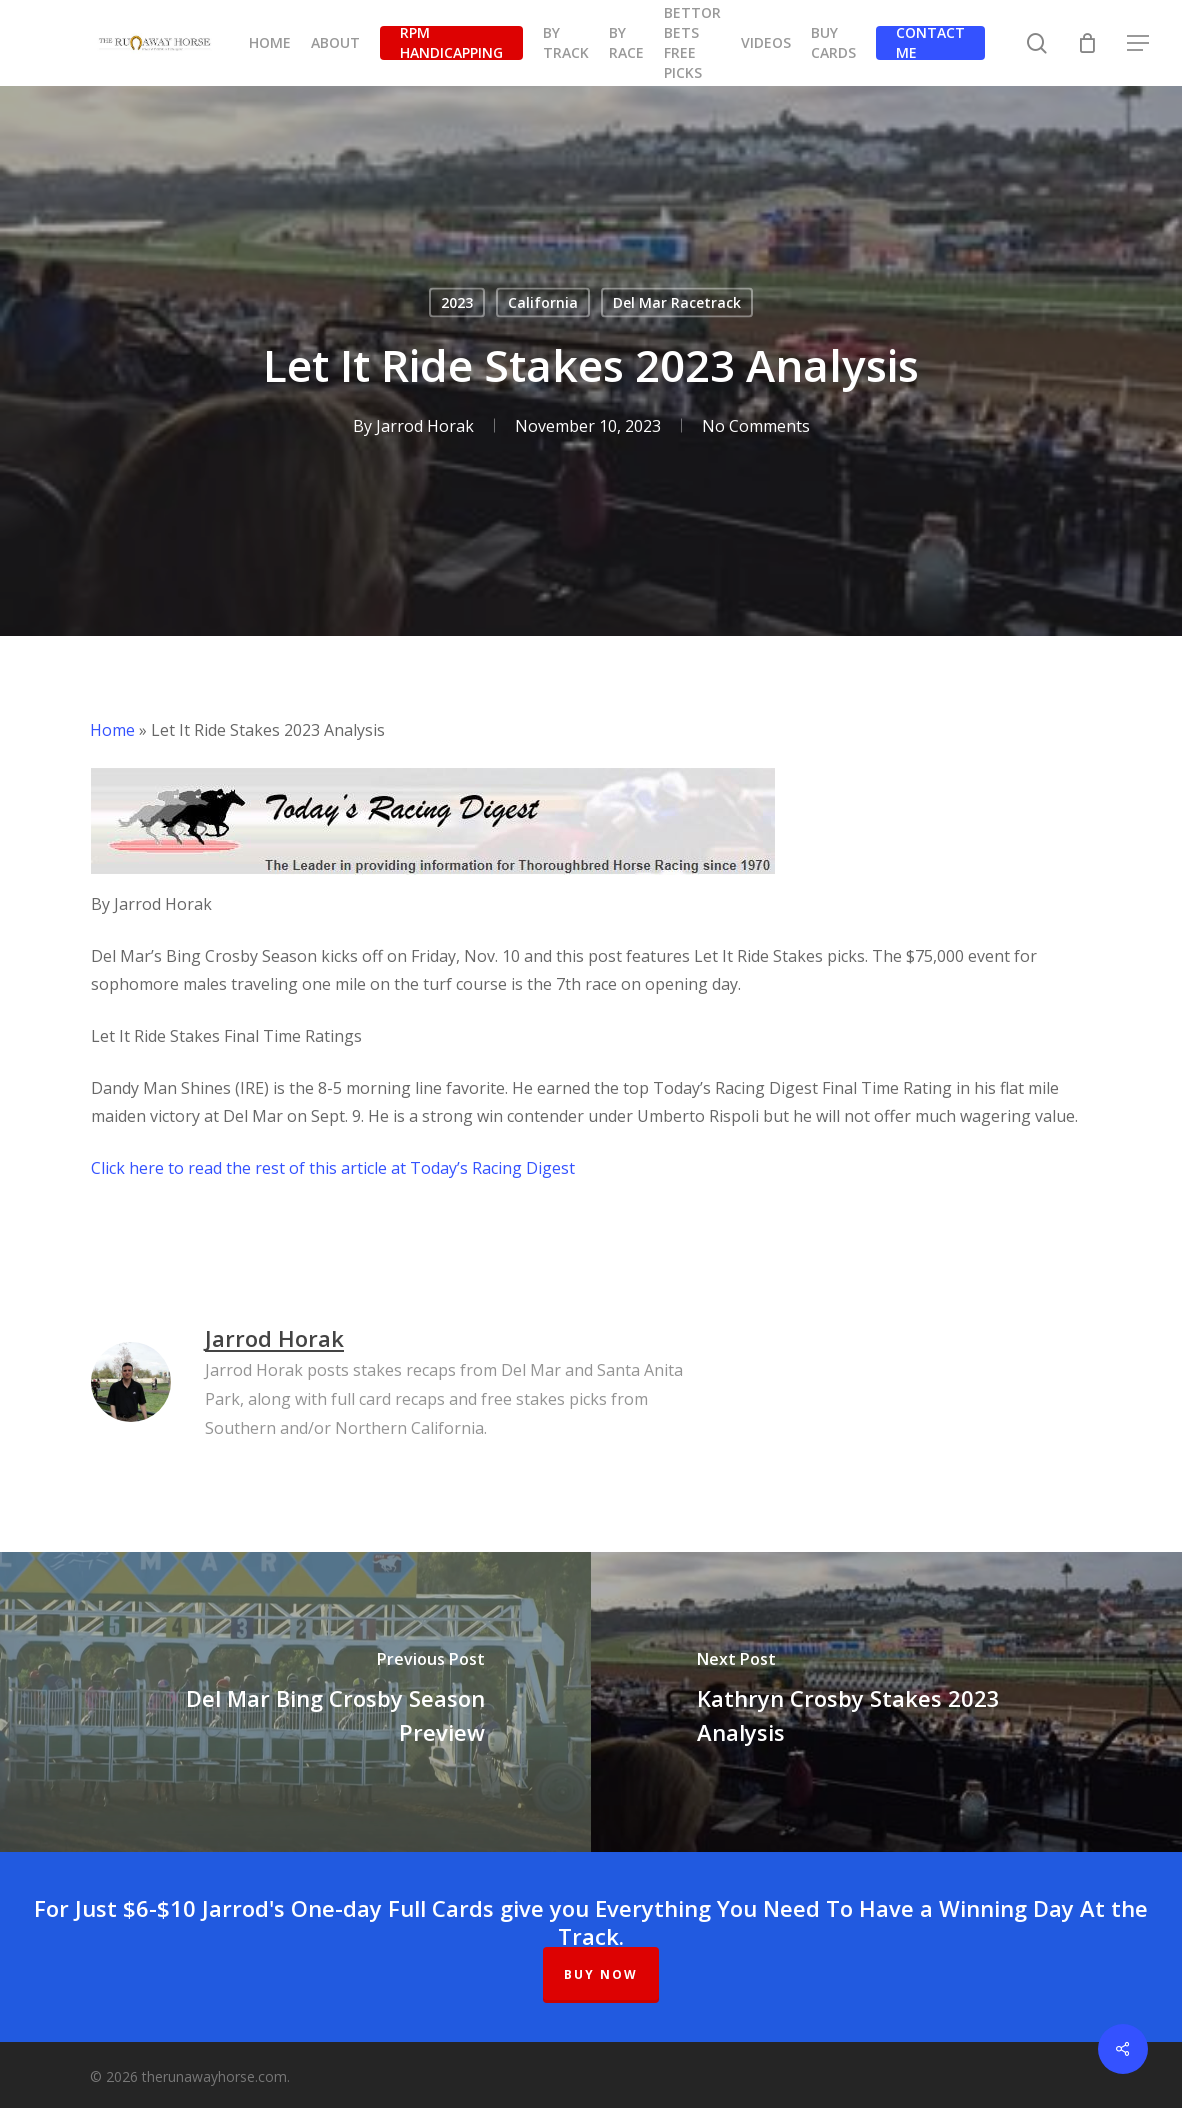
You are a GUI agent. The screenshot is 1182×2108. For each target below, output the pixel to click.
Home (112, 730)
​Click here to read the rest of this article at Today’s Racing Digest (333, 1168)
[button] (1139, 43)
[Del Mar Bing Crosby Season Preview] (295, 1702)
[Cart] (1088, 43)
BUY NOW (601, 1974)
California (543, 302)
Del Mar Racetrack (677, 302)
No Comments (756, 426)
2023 (457, 302)
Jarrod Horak (425, 426)
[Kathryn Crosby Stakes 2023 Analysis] (886, 1702)
